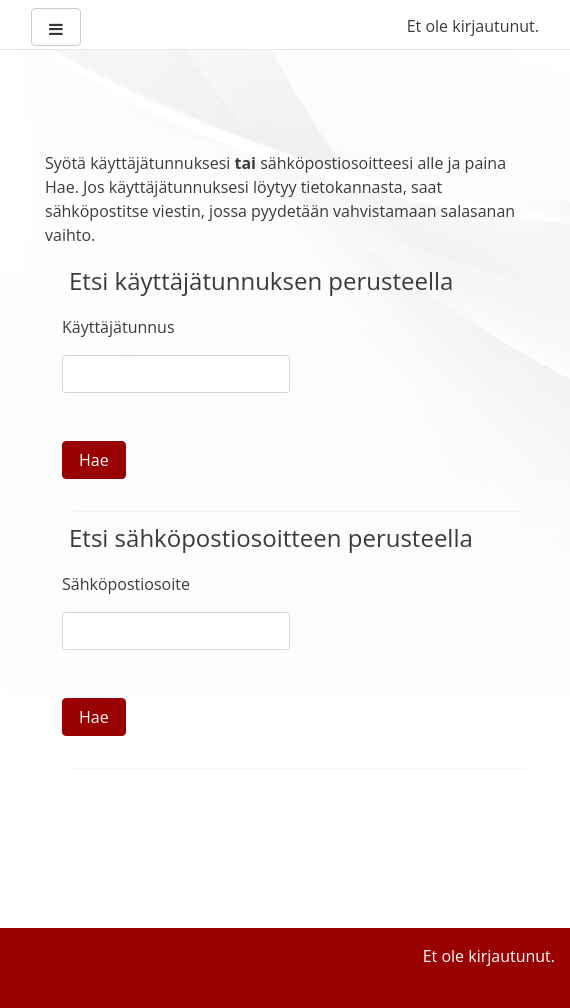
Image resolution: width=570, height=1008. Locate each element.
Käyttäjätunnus (118, 327)
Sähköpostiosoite (126, 584)
